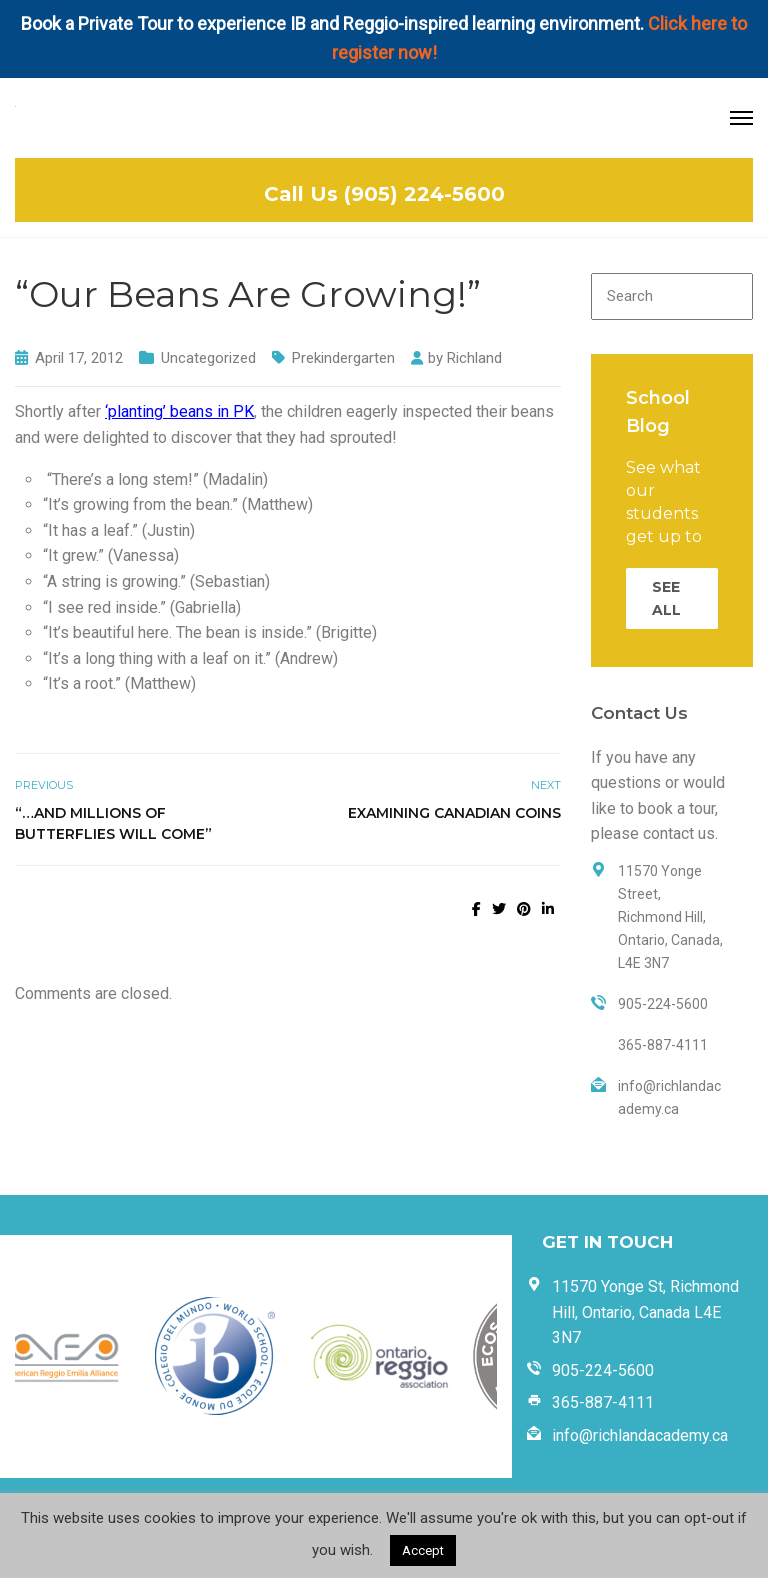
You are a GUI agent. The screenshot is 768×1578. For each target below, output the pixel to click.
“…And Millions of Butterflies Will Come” (113, 823)
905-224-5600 (603, 1370)
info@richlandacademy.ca (640, 1435)
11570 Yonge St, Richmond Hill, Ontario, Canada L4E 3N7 (645, 1312)
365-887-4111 (603, 1402)
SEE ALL (666, 598)
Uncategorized (208, 358)
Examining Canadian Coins (454, 813)
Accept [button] (423, 1550)
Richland (474, 358)
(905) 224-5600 (424, 194)
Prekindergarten (343, 358)
